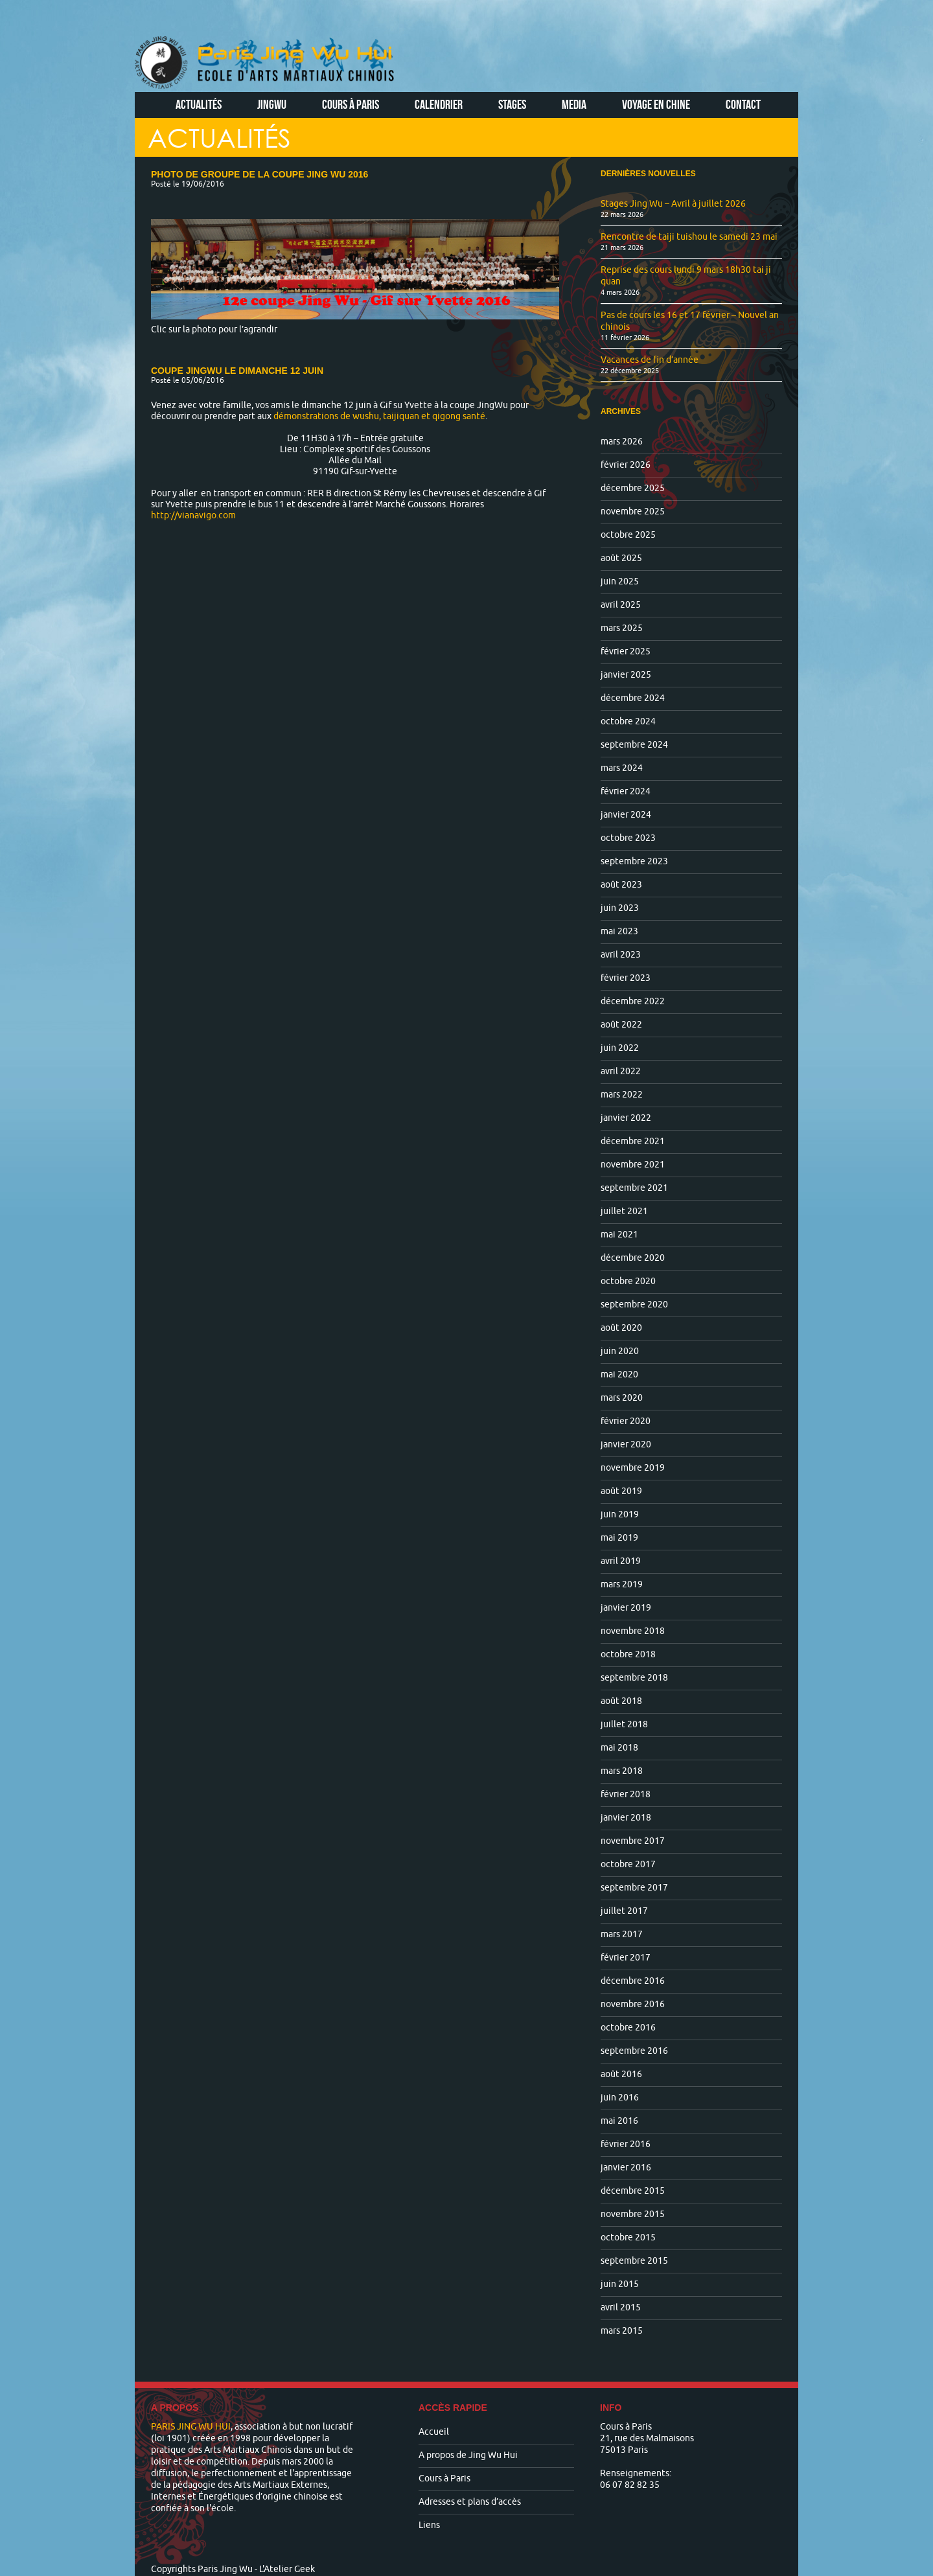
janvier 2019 (626, 1607)
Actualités (199, 104)
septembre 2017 (634, 1887)
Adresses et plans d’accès (470, 2501)
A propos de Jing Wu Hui (468, 2455)
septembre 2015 (634, 2260)
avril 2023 (621, 954)
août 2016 (621, 2074)
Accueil (434, 2431)
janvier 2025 (626, 674)
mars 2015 (622, 2330)
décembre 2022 (633, 1001)
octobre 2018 (628, 1654)
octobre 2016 (628, 2027)
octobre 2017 (628, 1864)
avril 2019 (621, 1561)
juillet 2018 (624, 1724)
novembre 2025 (633, 511)
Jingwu (271, 104)
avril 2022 (621, 1071)
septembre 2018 (634, 1677)
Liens (429, 2525)
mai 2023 (619, 931)
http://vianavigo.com (193, 515)
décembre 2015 (633, 2190)
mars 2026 (622, 441)
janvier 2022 (626, 1117)
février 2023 (626, 977)
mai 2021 (619, 1234)
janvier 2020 (626, 1444)
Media (574, 104)
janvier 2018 (626, 1817)
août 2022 (621, 1024)
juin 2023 (620, 908)
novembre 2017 (633, 1840)
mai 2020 (619, 1374)
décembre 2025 (633, 488)
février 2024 (626, 791)
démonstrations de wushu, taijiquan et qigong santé (379, 416)
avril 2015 (621, 2307)
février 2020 (626, 1421)
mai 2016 (619, 2120)
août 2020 (621, 1327)
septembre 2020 (634, 1304)
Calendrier (439, 104)
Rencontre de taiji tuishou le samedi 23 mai (689, 236)
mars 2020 (622, 1397)
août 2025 (621, 558)
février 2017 (626, 1957)
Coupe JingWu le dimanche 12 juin (237, 370)
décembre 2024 (633, 698)
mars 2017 (622, 1934)
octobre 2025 (628, 534)
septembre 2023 (634, 861)
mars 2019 (622, 1584)
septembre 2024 (634, 744)
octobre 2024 (628, 721)
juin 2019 (620, 1514)
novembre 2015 (633, 2214)
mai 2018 (619, 1747)
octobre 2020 (628, 1281)
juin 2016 (620, 2097)
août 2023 (621, 884)
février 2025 (626, 651)
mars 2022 (622, 1094)
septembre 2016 (634, 2050)
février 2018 (626, 1794)
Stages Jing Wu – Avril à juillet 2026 (673, 203)
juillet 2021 (624, 1211)
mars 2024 (622, 768)
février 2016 (626, 2144)
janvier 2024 (626, 814)
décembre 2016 (633, 1980)
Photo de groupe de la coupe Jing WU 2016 (259, 174)
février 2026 (626, 464)
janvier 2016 (626, 2167)
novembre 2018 (633, 1631)
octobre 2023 (628, 838)
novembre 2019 (633, 1467)
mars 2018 (622, 1771)
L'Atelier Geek (287, 2569)
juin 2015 (620, 2284)
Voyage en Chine (656, 104)
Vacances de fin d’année (649, 359)
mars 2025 (622, 628)
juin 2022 (620, 1047)
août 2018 (621, 1701)
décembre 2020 (633, 1257)
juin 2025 (620, 581)
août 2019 (621, 1491)
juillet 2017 (624, 1910)
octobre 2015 (628, 2237)
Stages (512, 104)
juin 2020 (620, 1351)
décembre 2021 (633, 1141)
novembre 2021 (633, 1164)
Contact (743, 104)
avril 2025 (621, 604)
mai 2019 (619, 1537)
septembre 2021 (634, 1187)
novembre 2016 (633, 2004)
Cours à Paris (350, 104)
